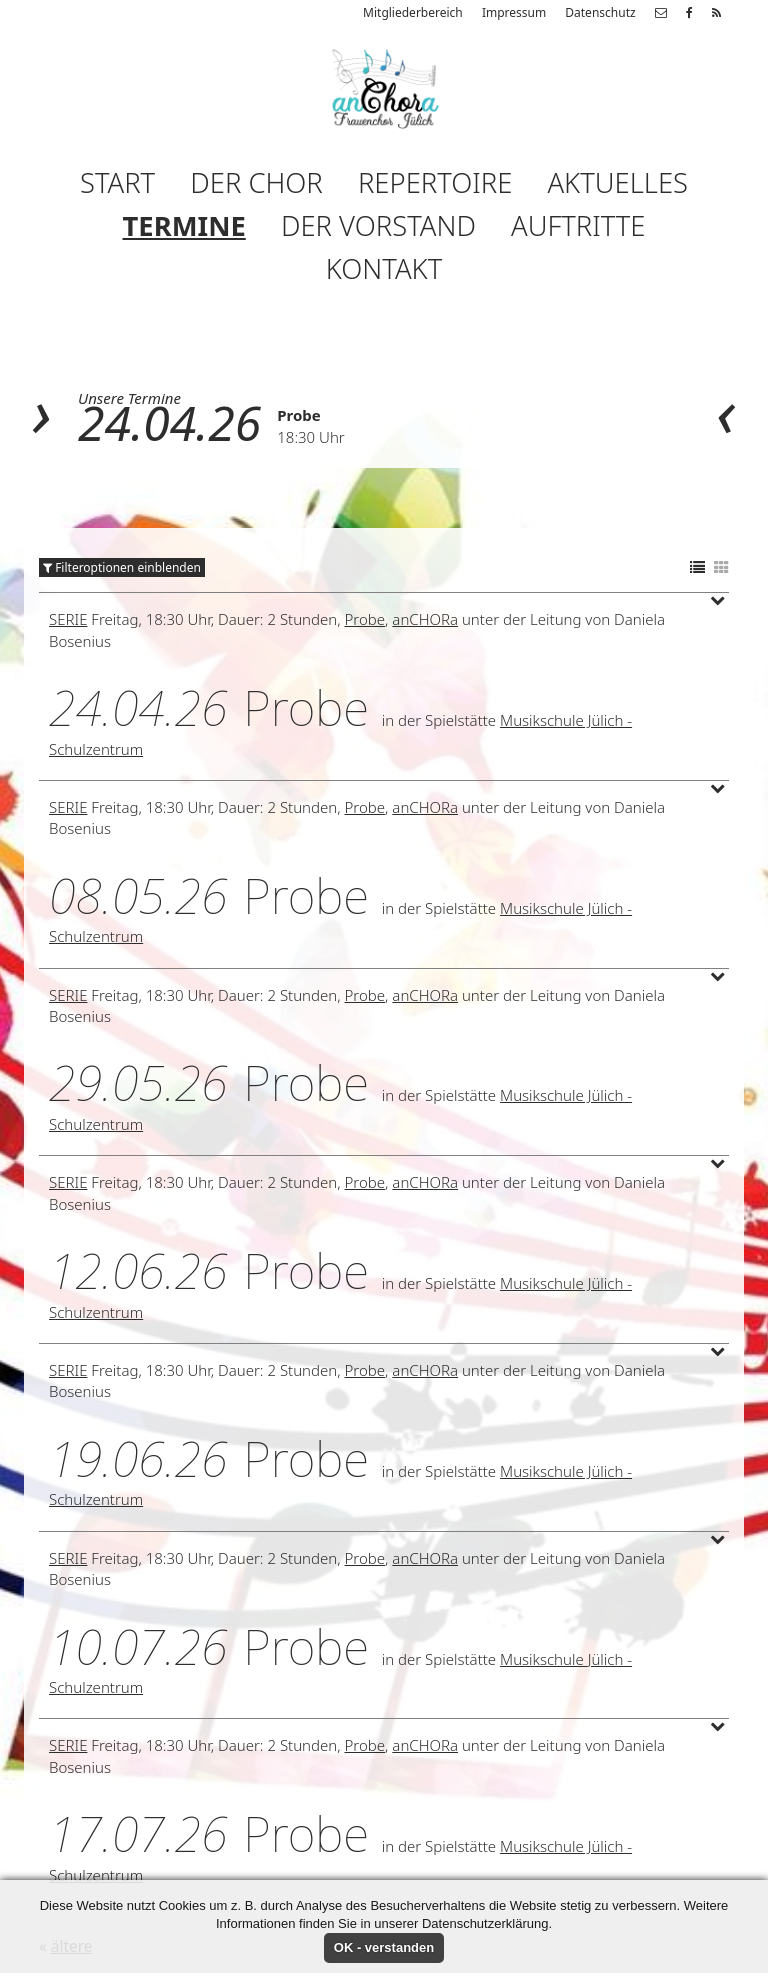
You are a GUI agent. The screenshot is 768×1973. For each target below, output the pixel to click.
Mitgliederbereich (413, 12)
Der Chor (256, 182)
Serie (68, 619)
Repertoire (435, 182)
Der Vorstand (378, 225)
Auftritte (578, 225)
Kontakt (384, 268)
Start (117, 182)
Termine (184, 225)
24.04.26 (169, 422)
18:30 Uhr (310, 437)
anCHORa (425, 619)
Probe (299, 415)
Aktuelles (617, 182)
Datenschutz (600, 12)
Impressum (514, 12)
